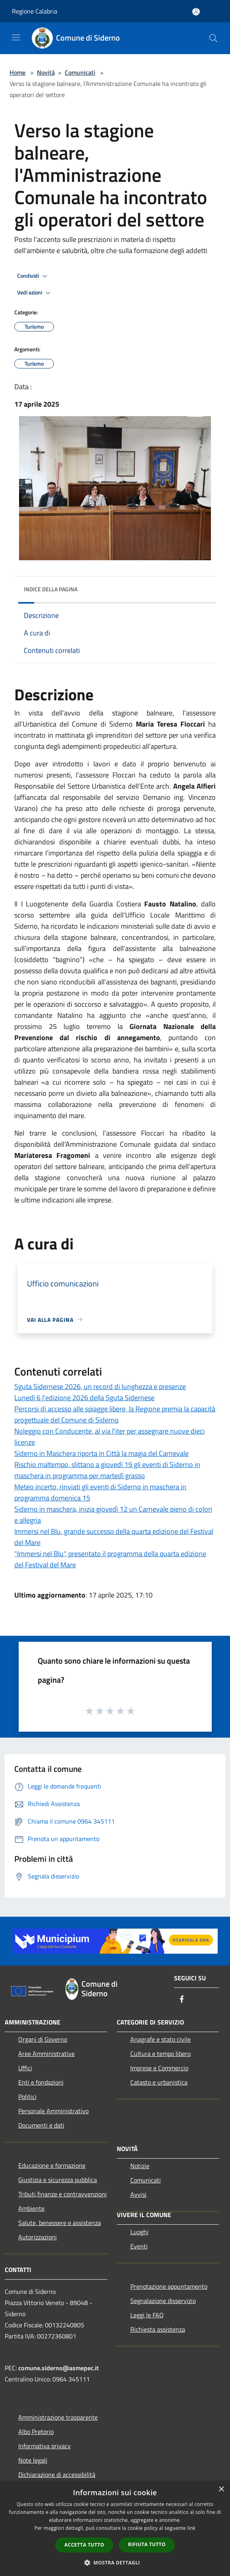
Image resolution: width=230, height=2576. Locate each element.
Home (17, 72)
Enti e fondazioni (41, 2082)
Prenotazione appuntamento (168, 2286)
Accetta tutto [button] (84, 2544)
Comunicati (80, 72)
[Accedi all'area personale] (196, 12)
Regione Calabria (34, 11)
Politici (27, 2096)
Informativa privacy (44, 2446)
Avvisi (138, 2194)
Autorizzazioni (37, 2237)
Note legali (32, 2460)
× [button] (221, 2489)
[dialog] (115, 2528)
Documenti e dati (41, 2125)
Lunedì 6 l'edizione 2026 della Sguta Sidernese (84, 1397)
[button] (115, 2562)
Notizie (139, 2166)
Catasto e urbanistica (158, 2082)
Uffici (25, 2068)
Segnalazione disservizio (163, 2300)
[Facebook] (182, 1999)
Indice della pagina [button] (50, 589)
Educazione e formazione (51, 2165)
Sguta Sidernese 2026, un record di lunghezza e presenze (100, 1386)
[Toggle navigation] (16, 37)
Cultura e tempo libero (160, 2053)
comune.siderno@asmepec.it (58, 2368)
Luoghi (139, 2232)
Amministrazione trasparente (58, 2417)
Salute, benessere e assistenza (59, 2222)
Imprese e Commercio (159, 2068)
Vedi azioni (35, 293)
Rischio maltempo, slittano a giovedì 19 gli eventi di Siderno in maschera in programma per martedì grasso (107, 1470)
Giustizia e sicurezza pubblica (57, 2179)
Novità (46, 72)
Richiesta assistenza (157, 2329)
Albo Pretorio (36, 2431)
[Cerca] (213, 38)
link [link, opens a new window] (191, 2528)
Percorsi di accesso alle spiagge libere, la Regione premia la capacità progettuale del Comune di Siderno (114, 1414)
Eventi (139, 2246)
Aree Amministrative (46, 2053)
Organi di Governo (42, 2039)
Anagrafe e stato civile (160, 2039)
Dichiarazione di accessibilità (56, 2474)
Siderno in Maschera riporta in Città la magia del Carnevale (101, 1453)
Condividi (33, 276)
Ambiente (31, 2208)
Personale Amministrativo (53, 2111)
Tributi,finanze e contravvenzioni (62, 2194)
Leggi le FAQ (147, 2315)
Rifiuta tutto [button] (147, 2544)
